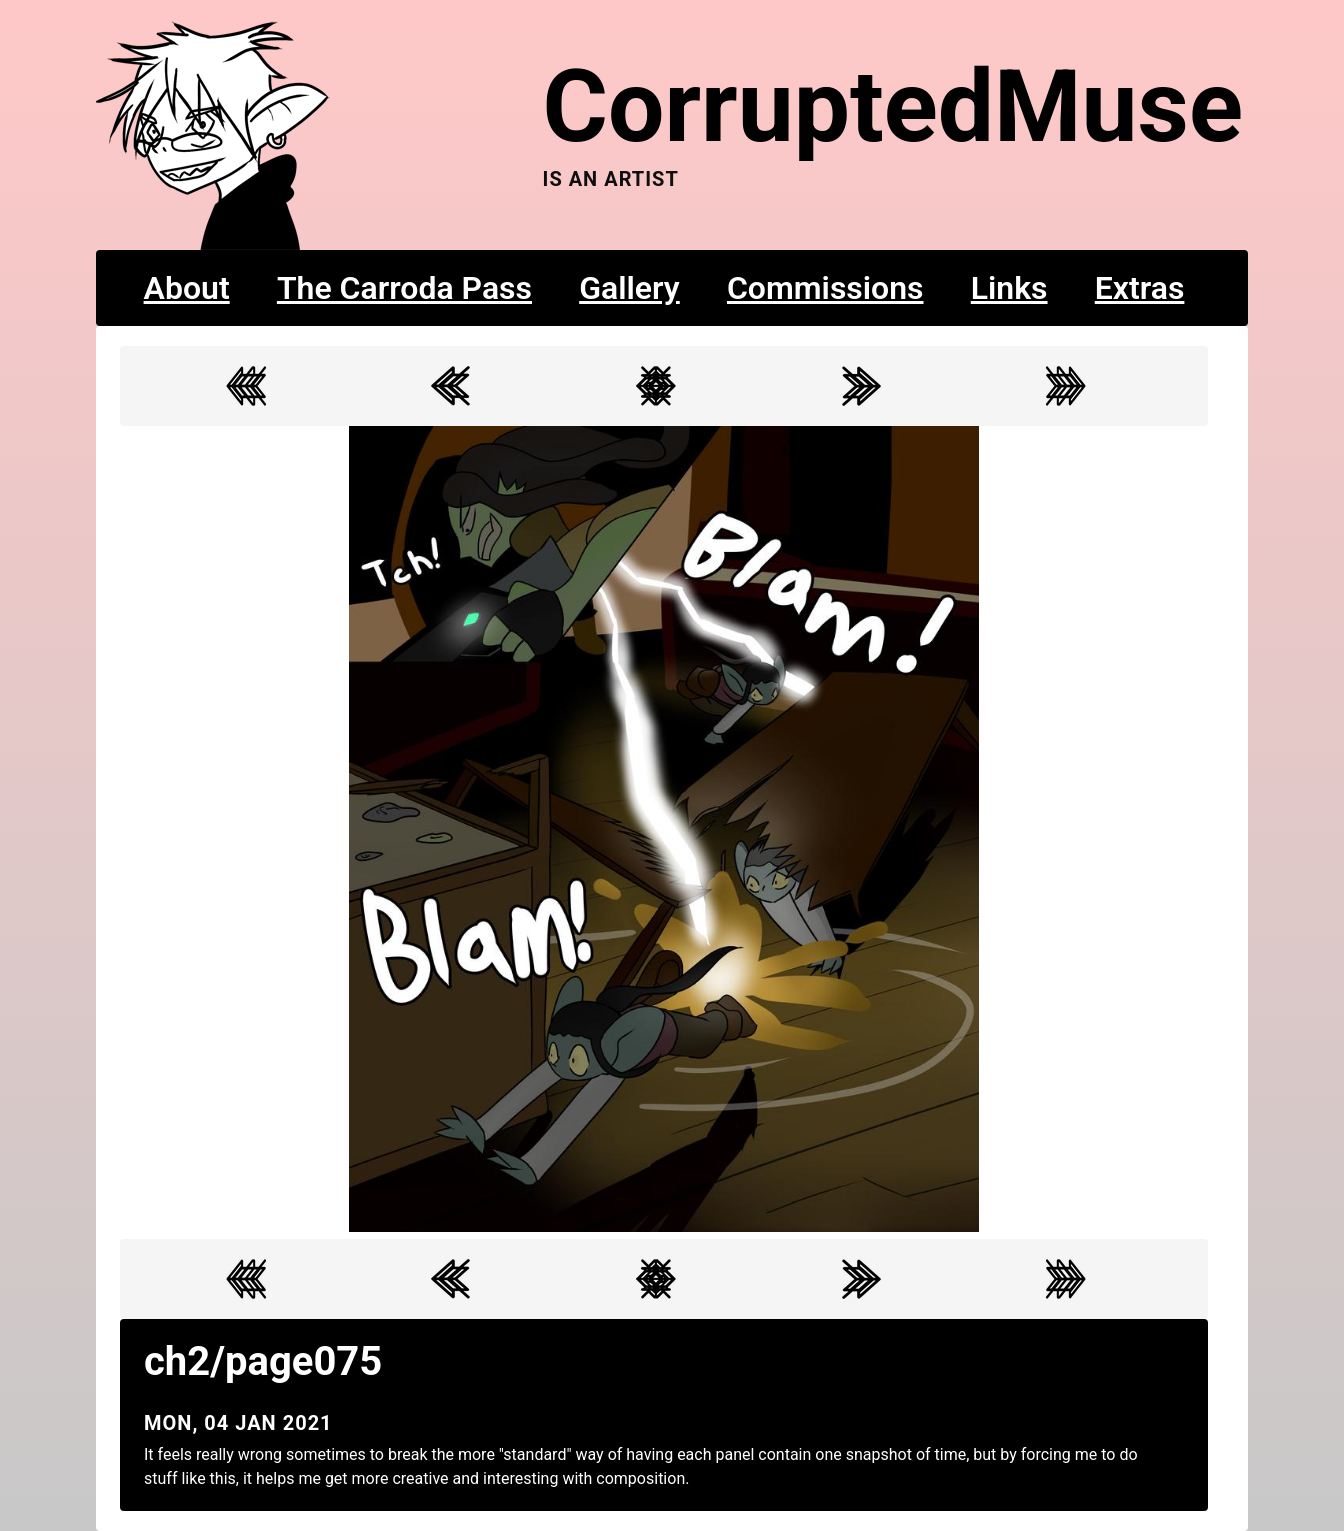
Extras (1140, 288)
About (187, 288)
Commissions (825, 288)
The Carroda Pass (404, 288)
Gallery (629, 288)
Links (1009, 288)
